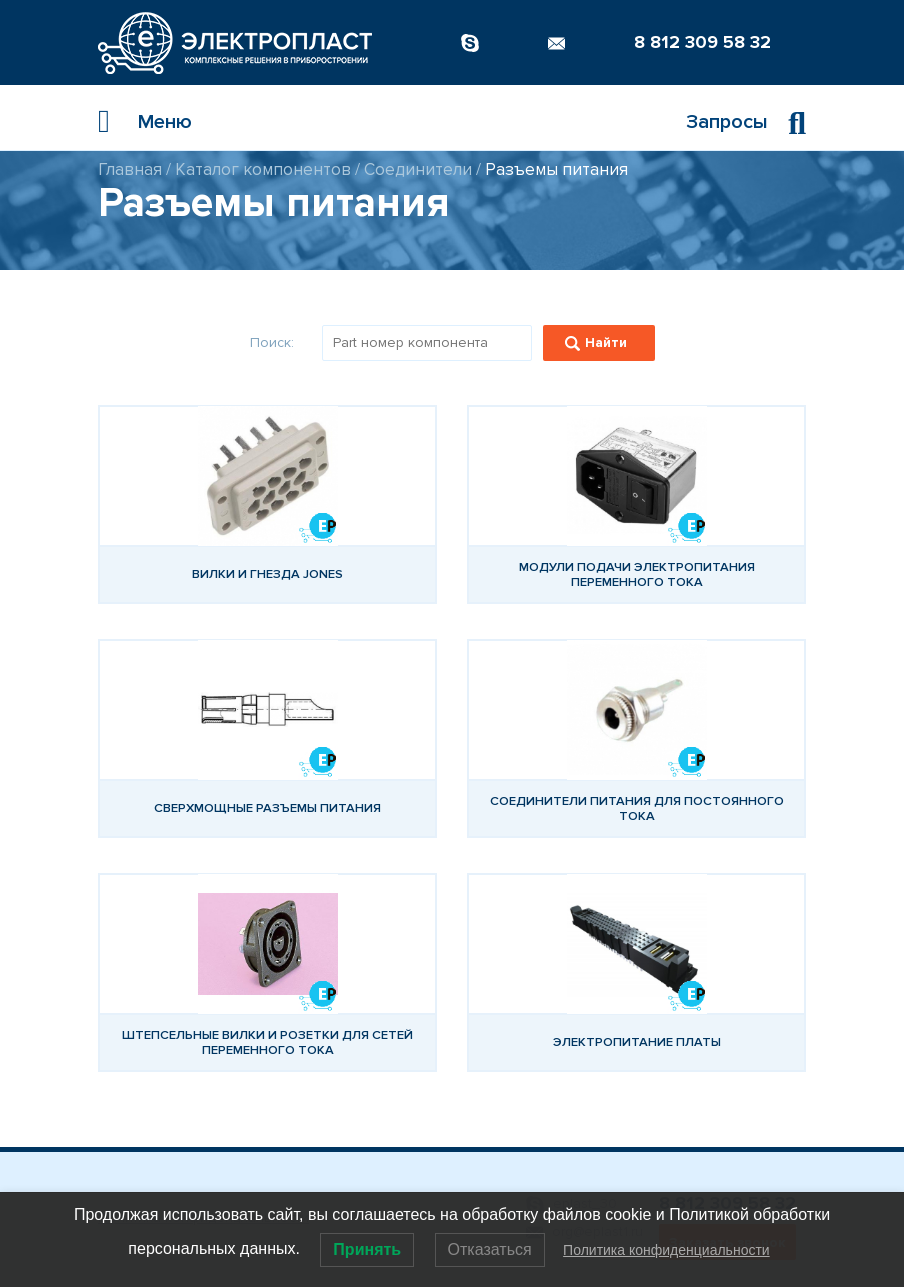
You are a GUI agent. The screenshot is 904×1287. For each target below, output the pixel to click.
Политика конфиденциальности (666, 1250)
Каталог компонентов (263, 169)
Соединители (418, 169)
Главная (130, 169)
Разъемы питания (556, 169)
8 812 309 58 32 (702, 42)
